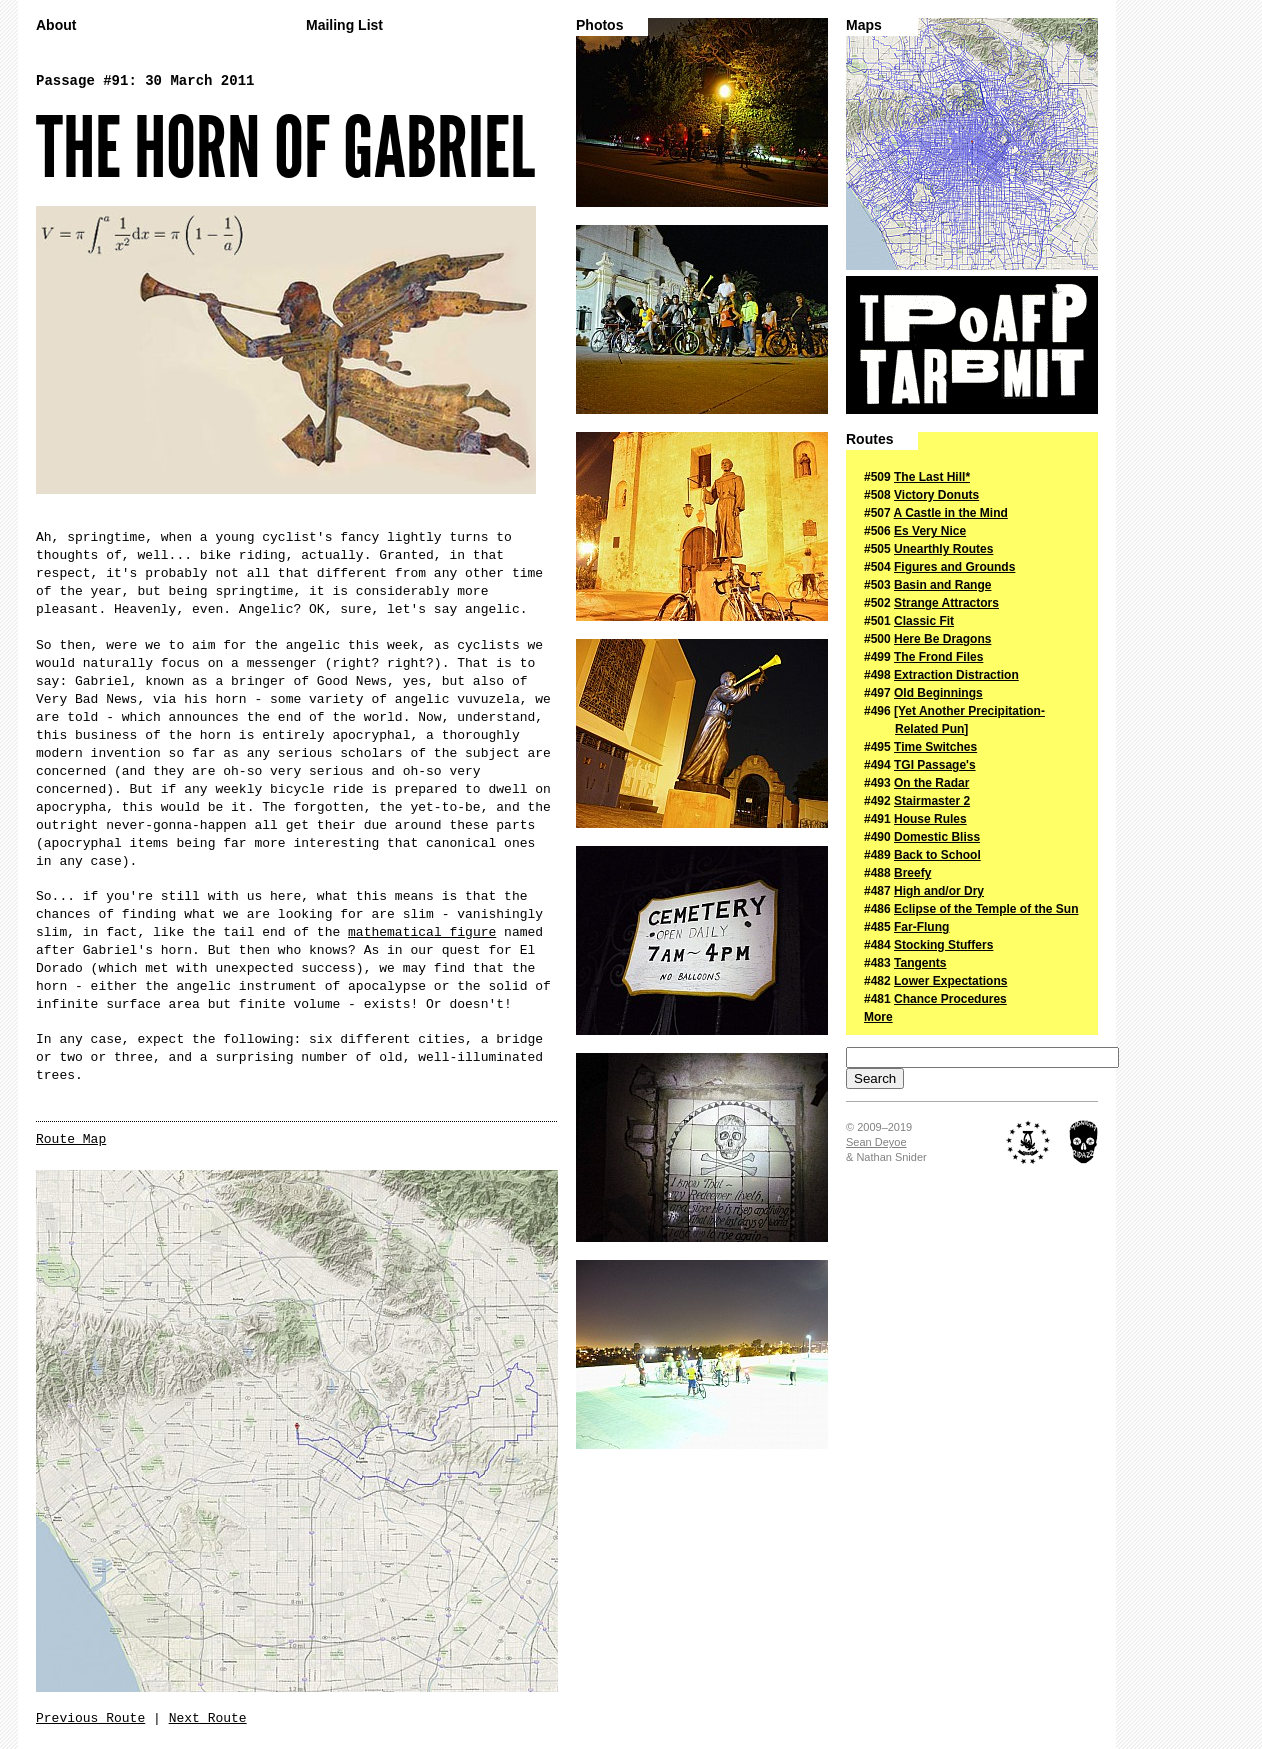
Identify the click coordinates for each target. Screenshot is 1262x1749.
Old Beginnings (938, 693)
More (878, 1017)
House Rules (930, 819)
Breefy (912, 873)
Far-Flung (921, 927)
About (56, 25)
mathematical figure (422, 932)
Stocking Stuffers (943, 945)
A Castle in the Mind (951, 513)
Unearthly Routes (943, 549)
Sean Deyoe (876, 1142)
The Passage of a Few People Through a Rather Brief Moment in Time (972, 345)
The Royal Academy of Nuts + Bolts (1028, 1142)
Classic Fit (924, 621)
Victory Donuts (936, 495)
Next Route (208, 1718)
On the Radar (931, 783)
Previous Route (90, 1718)
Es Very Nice (930, 531)
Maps (864, 25)
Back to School (937, 855)
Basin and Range (942, 585)
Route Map (71, 1139)
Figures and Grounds (954, 567)
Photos (599, 25)
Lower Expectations (950, 981)
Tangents (920, 963)
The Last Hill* (932, 477)
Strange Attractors (946, 603)
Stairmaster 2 (932, 801)
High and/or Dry (939, 891)
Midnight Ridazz (1083, 1142)
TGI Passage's (935, 765)
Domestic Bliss (937, 837)
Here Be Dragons (942, 639)
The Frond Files (938, 657)
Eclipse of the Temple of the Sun (986, 909)
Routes (869, 439)
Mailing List (344, 25)
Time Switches (935, 747)
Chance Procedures (950, 999)
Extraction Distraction (956, 675)
